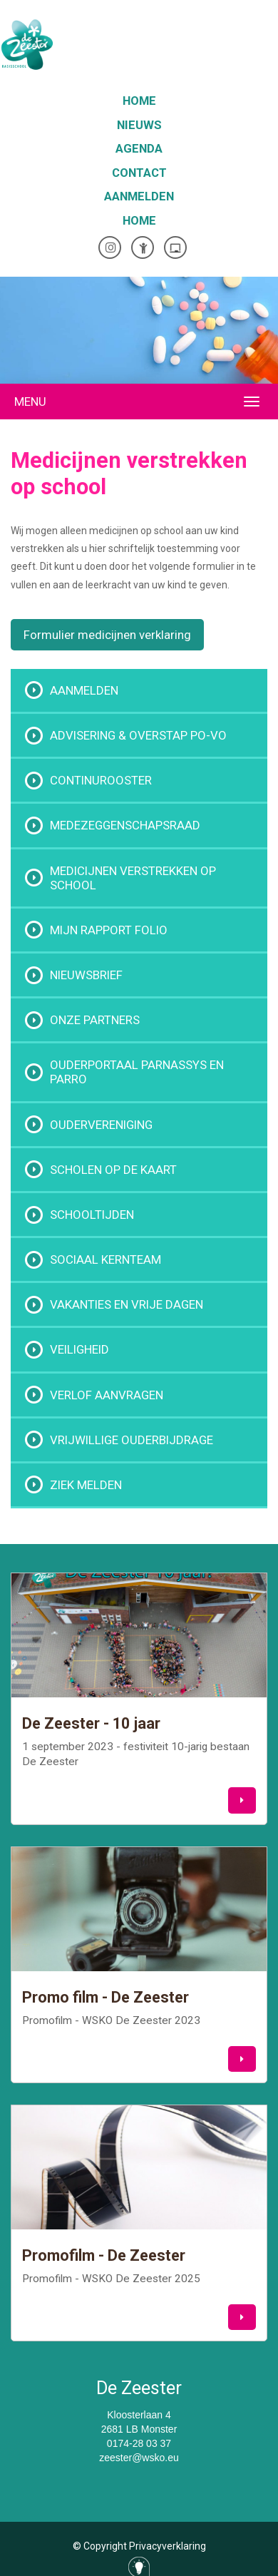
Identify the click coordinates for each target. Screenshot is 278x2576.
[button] (242, 1800)
